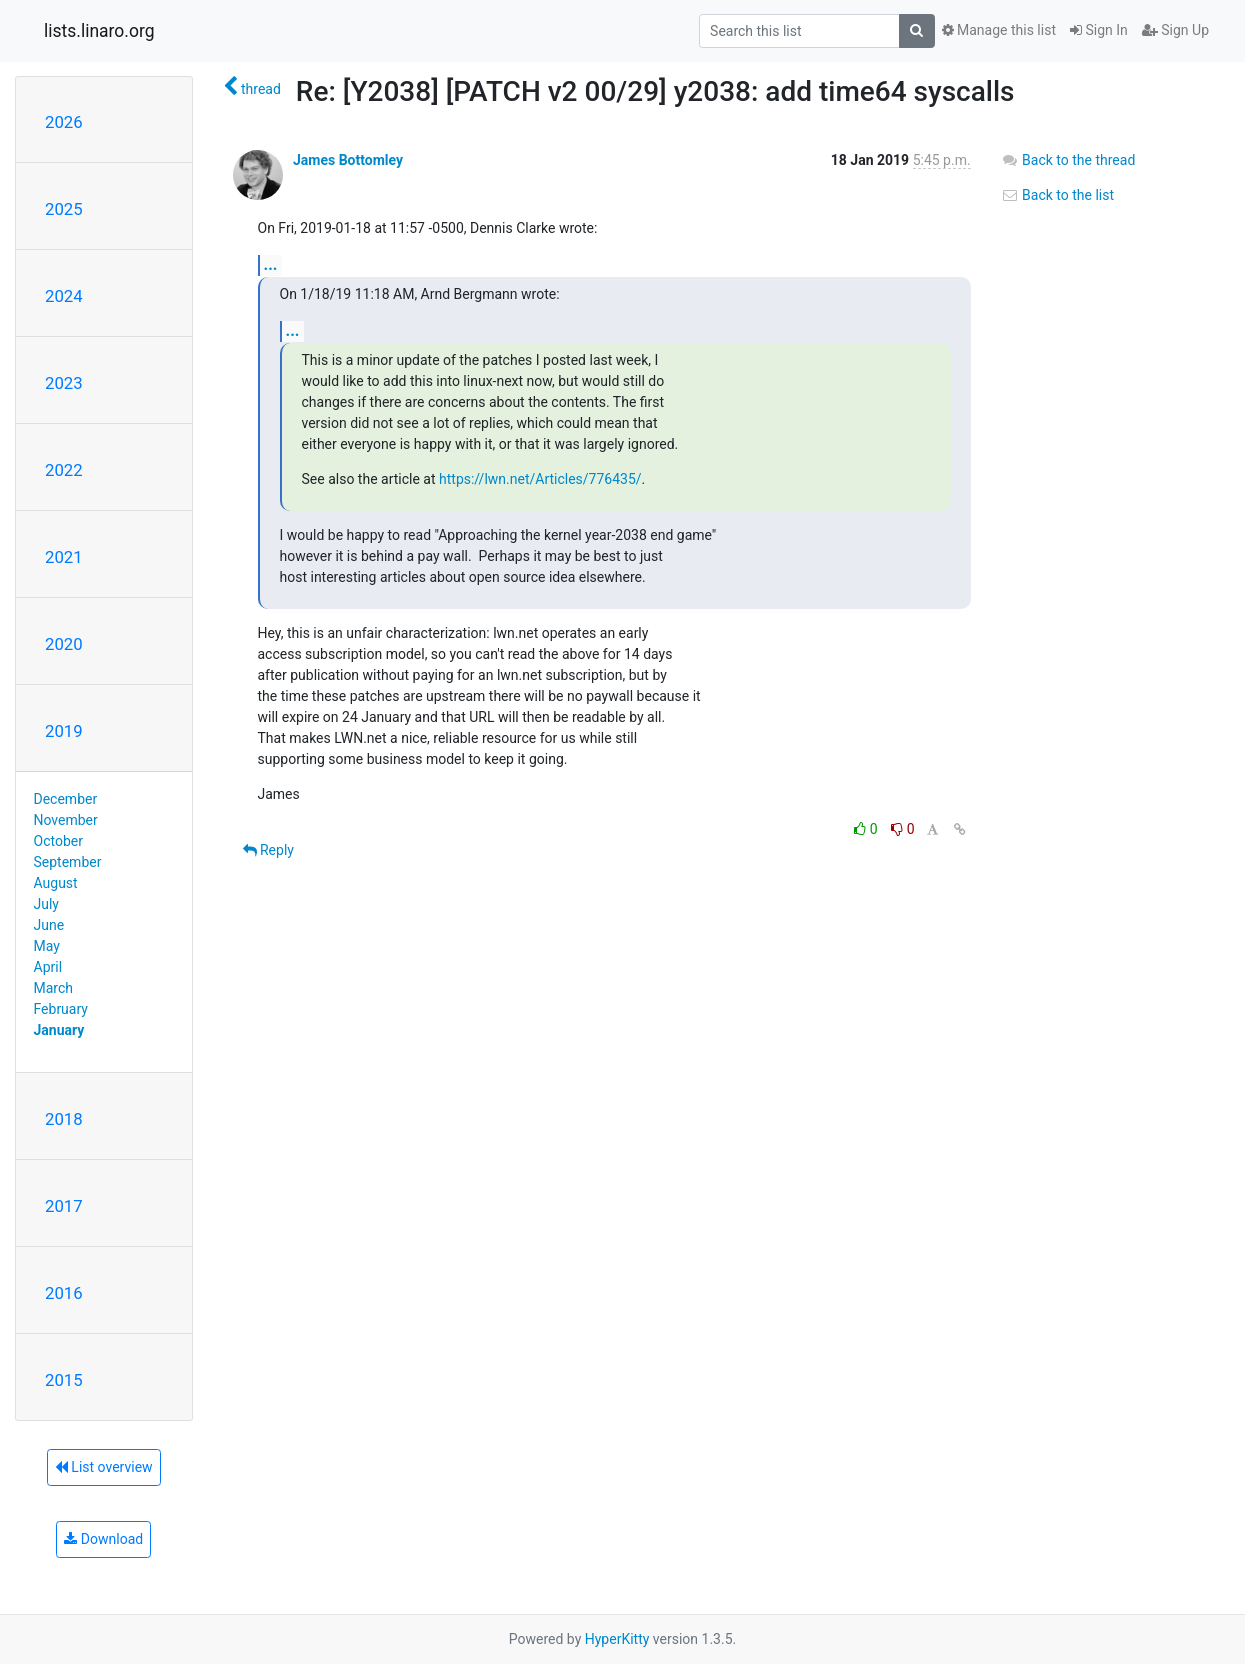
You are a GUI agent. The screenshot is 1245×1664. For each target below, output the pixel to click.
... (271, 264)
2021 (64, 557)
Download (103, 1539)
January (59, 1030)
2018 (64, 1119)
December (66, 799)
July (46, 904)
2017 (64, 1206)
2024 (64, 296)
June (49, 925)
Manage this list (999, 30)
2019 (64, 731)
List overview (104, 1467)
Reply (268, 850)
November (66, 820)
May (47, 946)
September (68, 862)
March (54, 988)
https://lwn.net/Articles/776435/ (540, 479)
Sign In (1099, 30)
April (48, 967)
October (58, 841)
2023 (64, 383)
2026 (64, 122)
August (56, 883)
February (61, 1009)
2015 (64, 1380)
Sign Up (1175, 30)
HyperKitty (617, 1639)
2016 (64, 1293)
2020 (64, 644)
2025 (64, 209)
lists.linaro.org (99, 31)
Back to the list (1057, 195)
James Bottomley (348, 160)
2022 (64, 470)
